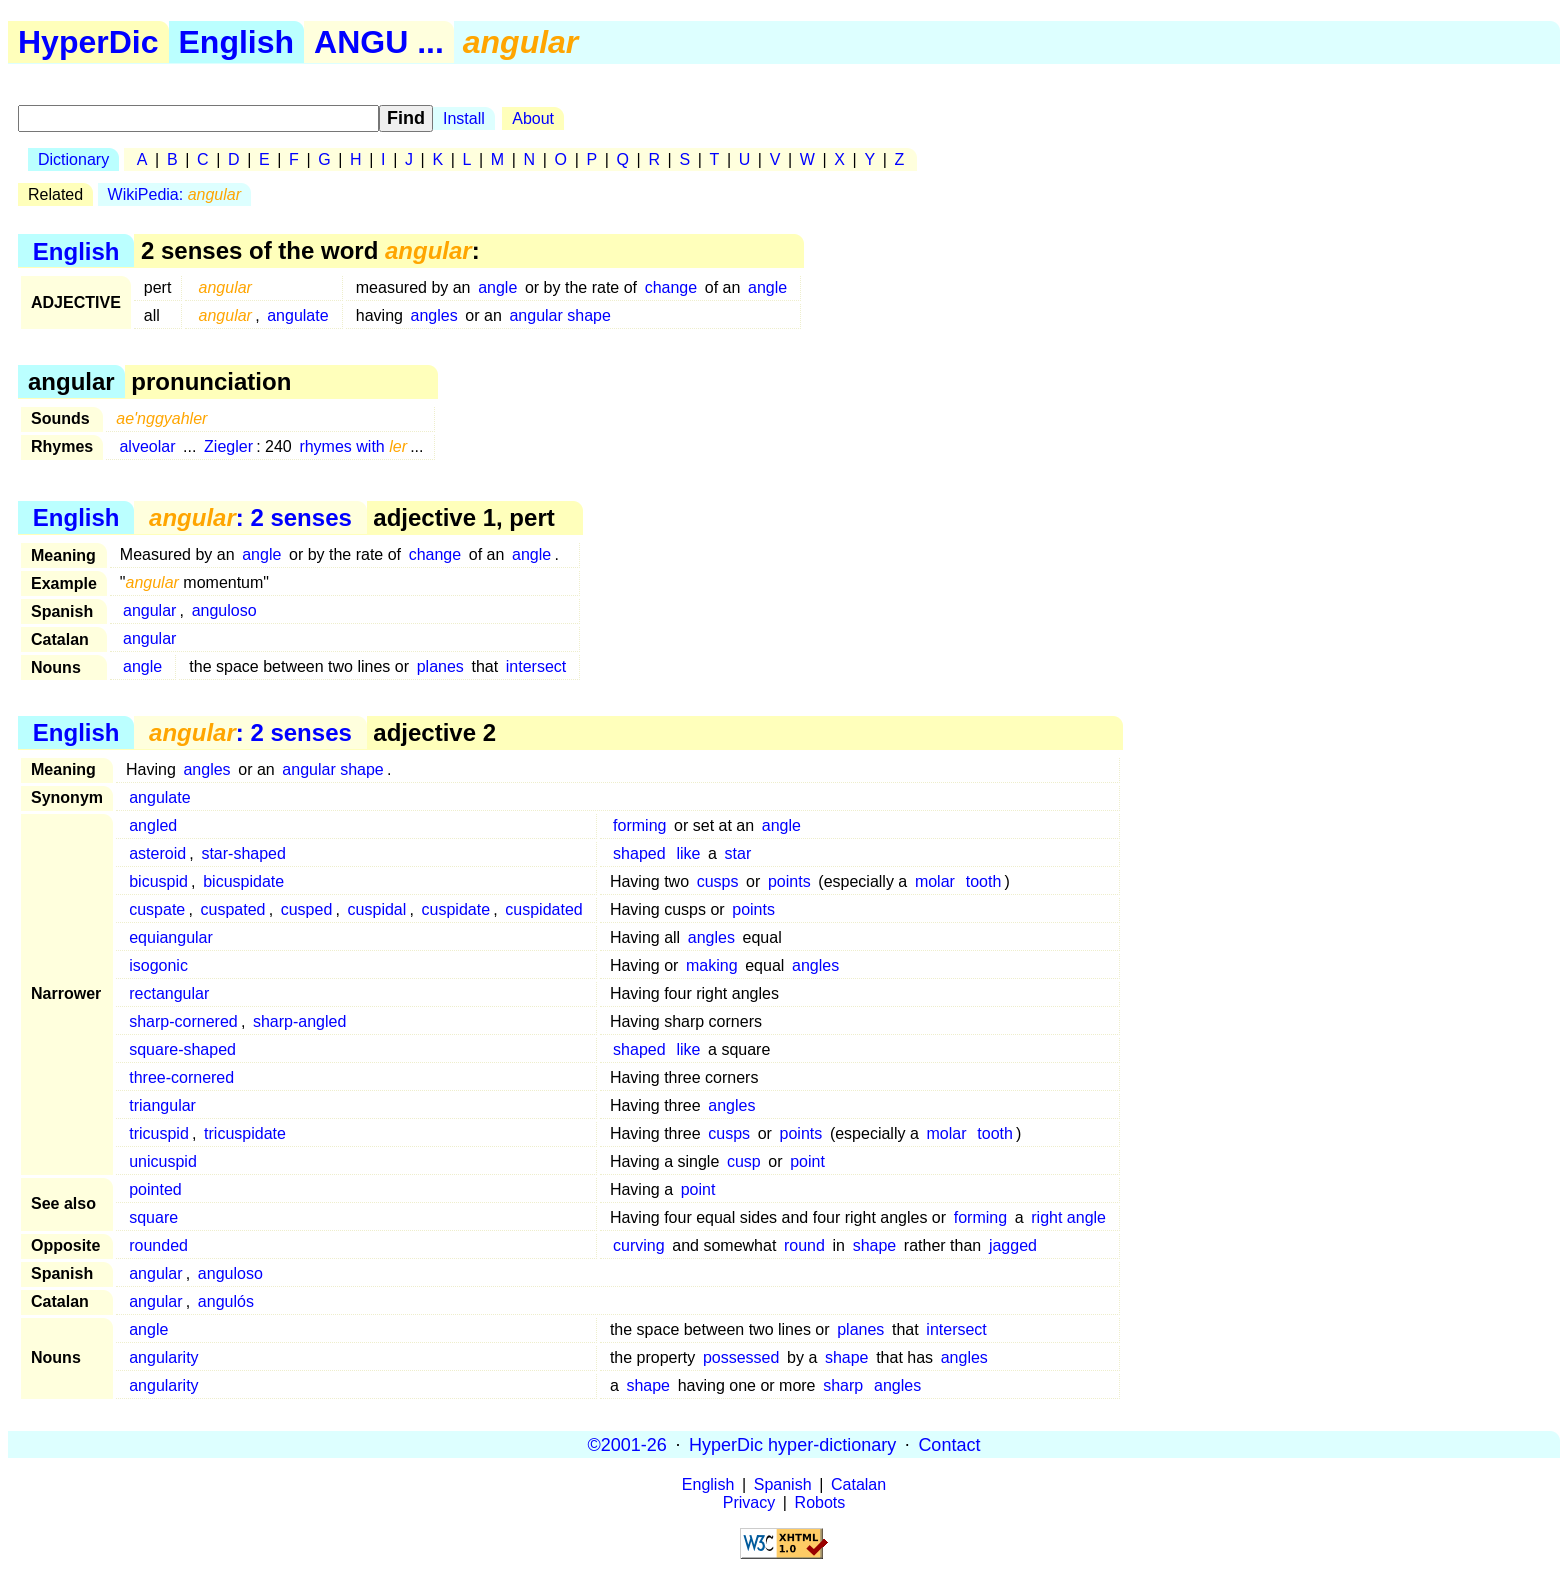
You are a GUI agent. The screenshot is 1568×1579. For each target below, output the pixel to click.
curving (639, 1245)
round (804, 1245)
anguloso (224, 610)
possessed (741, 1357)
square (153, 1217)
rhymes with (353, 446)
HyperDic (88, 42)
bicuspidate (243, 881)
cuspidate (456, 909)
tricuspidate (245, 1133)
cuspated (233, 909)
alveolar (147, 446)
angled (153, 825)
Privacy (749, 1502)
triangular (162, 1105)
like (688, 853)
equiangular (171, 937)
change (671, 287)
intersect (536, 666)
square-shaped (182, 1049)
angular (149, 610)
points (789, 881)
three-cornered (181, 1077)
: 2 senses (250, 517)
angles (434, 315)
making (712, 965)
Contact (949, 1444)
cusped (307, 909)
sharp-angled (299, 1021)
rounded (158, 1245)
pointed (155, 1189)
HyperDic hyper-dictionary (792, 1444)
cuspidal (377, 909)
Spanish (783, 1484)
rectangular (169, 993)
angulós (226, 1301)
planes (440, 666)
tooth (984, 881)
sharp (843, 1385)
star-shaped (243, 853)
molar (935, 881)
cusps (718, 881)
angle (497, 287)
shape (875, 1245)
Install (464, 118)
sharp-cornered (183, 1021)
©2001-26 (627, 1444)
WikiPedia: (174, 194)
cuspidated (543, 909)
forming (639, 825)
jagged (1013, 1245)
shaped (639, 853)
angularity (163, 1357)
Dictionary (73, 159)
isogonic (158, 965)
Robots (820, 1502)
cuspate (157, 909)
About (533, 118)
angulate (297, 315)
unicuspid (163, 1161)
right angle (1068, 1217)
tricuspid (159, 1133)
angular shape (559, 315)
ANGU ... (379, 42)
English (237, 42)
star (738, 853)
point (807, 1161)
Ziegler (228, 446)
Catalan (858, 1484)
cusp (744, 1161)
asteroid (157, 853)
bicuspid (158, 881)
